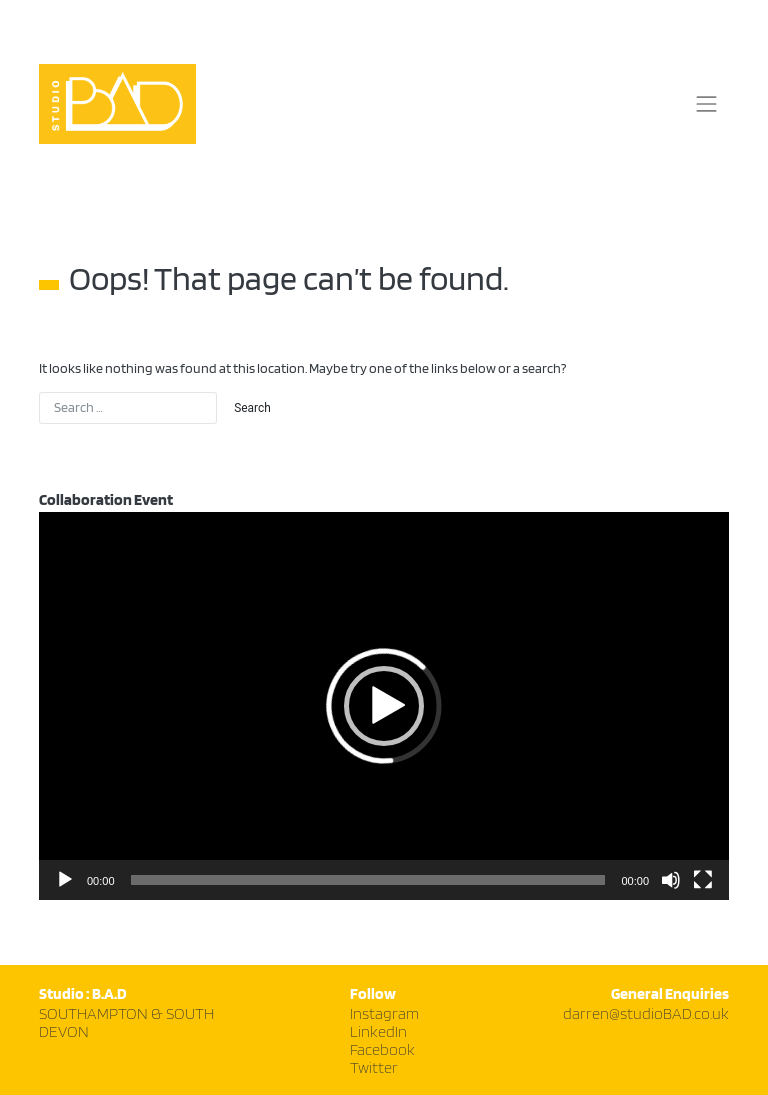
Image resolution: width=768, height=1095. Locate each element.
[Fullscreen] (703, 880)
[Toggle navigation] (706, 104)
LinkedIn (378, 1032)
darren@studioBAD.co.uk (646, 1014)
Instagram (384, 1014)
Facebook (382, 1050)
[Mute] (671, 880)
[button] (384, 706)
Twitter (374, 1068)
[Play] (65, 880)
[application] (384, 706)
